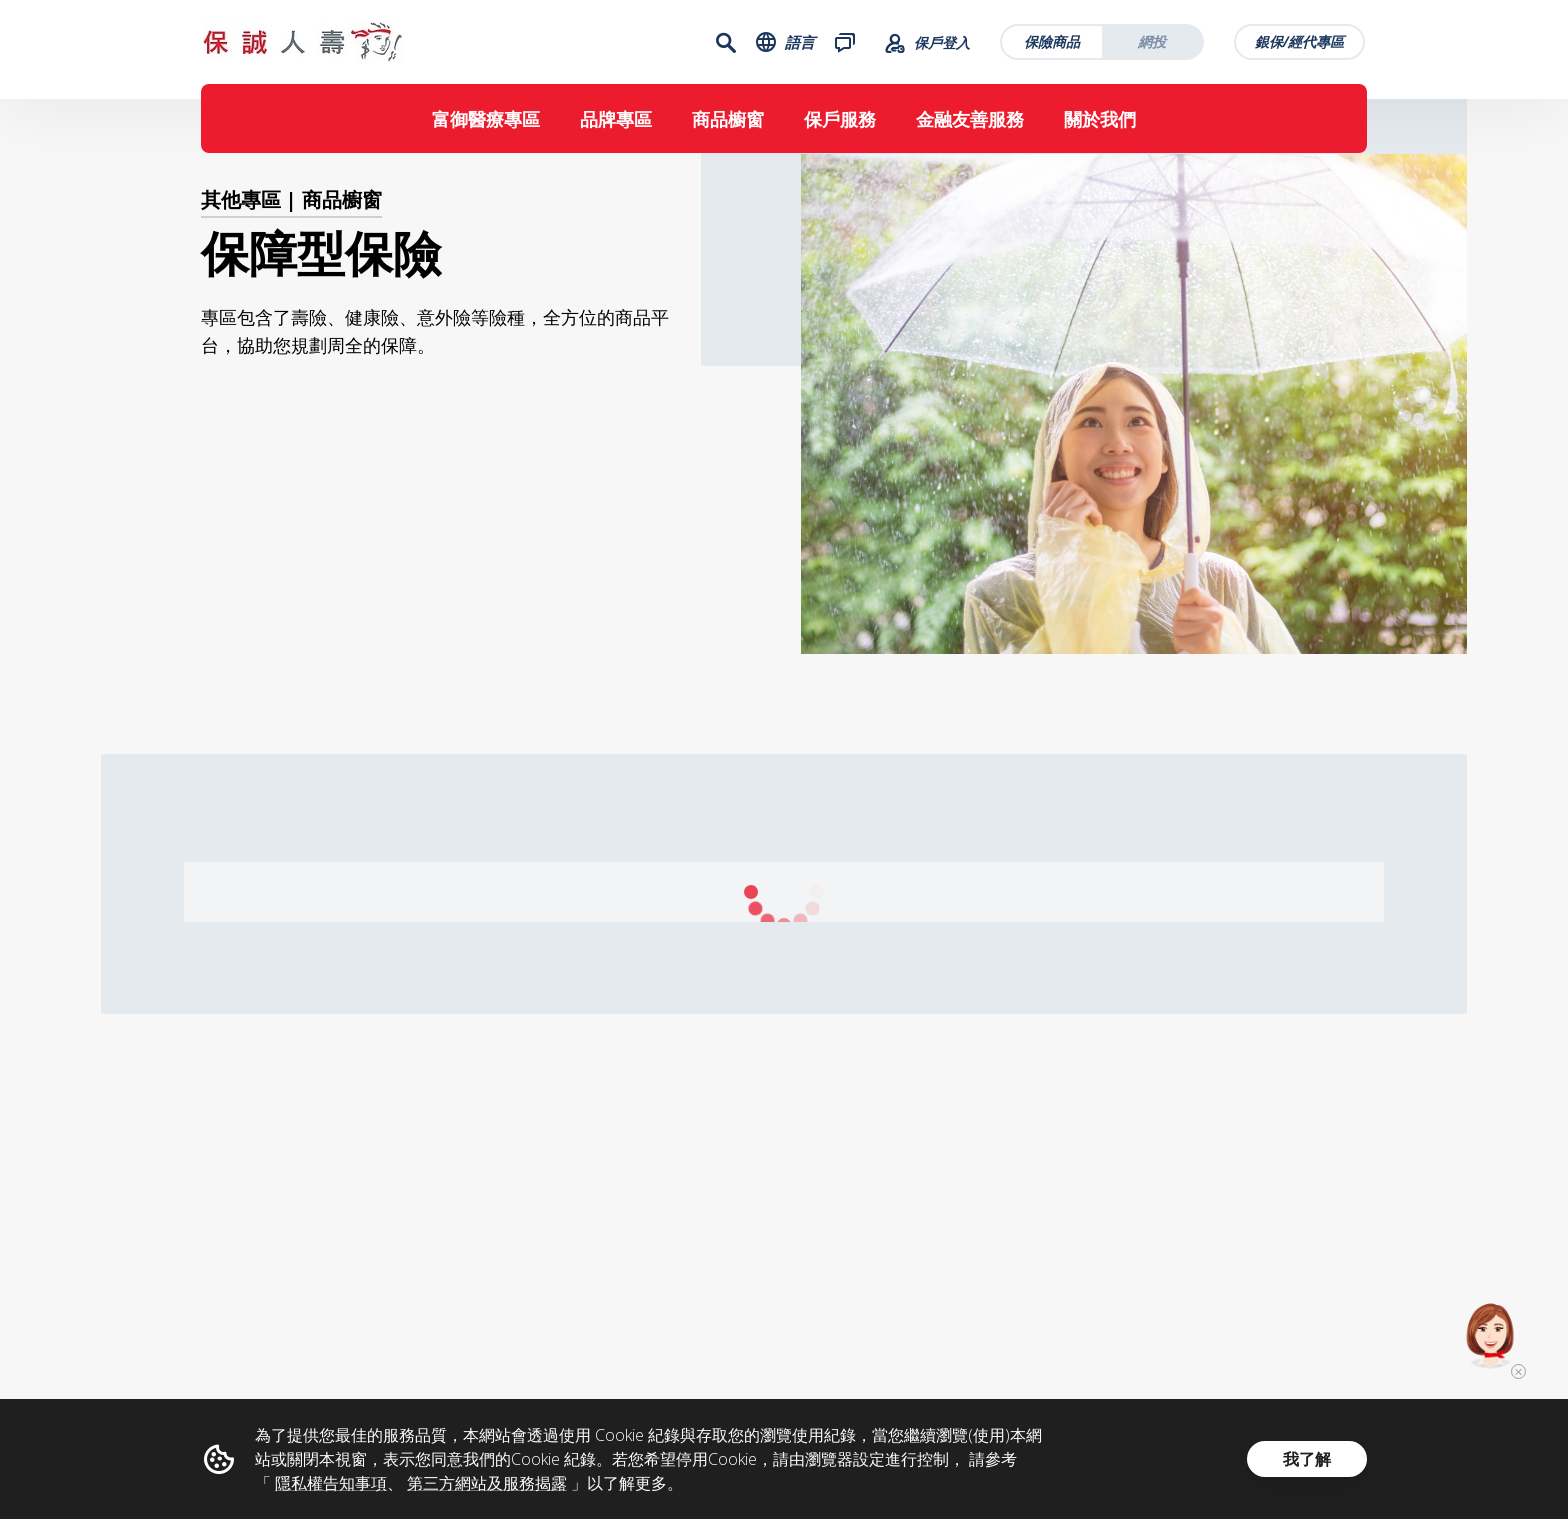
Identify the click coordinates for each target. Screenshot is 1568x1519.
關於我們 (1100, 127)
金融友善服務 (970, 127)
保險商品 (1054, 45)
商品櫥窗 (728, 127)
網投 (1154, 45)
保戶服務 (840, 127)
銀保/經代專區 (1301, 45)
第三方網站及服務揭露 (487, 1483)
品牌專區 (616, 127)
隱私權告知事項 (331, 1483)
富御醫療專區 (486, 127)
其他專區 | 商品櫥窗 (291, 226)
